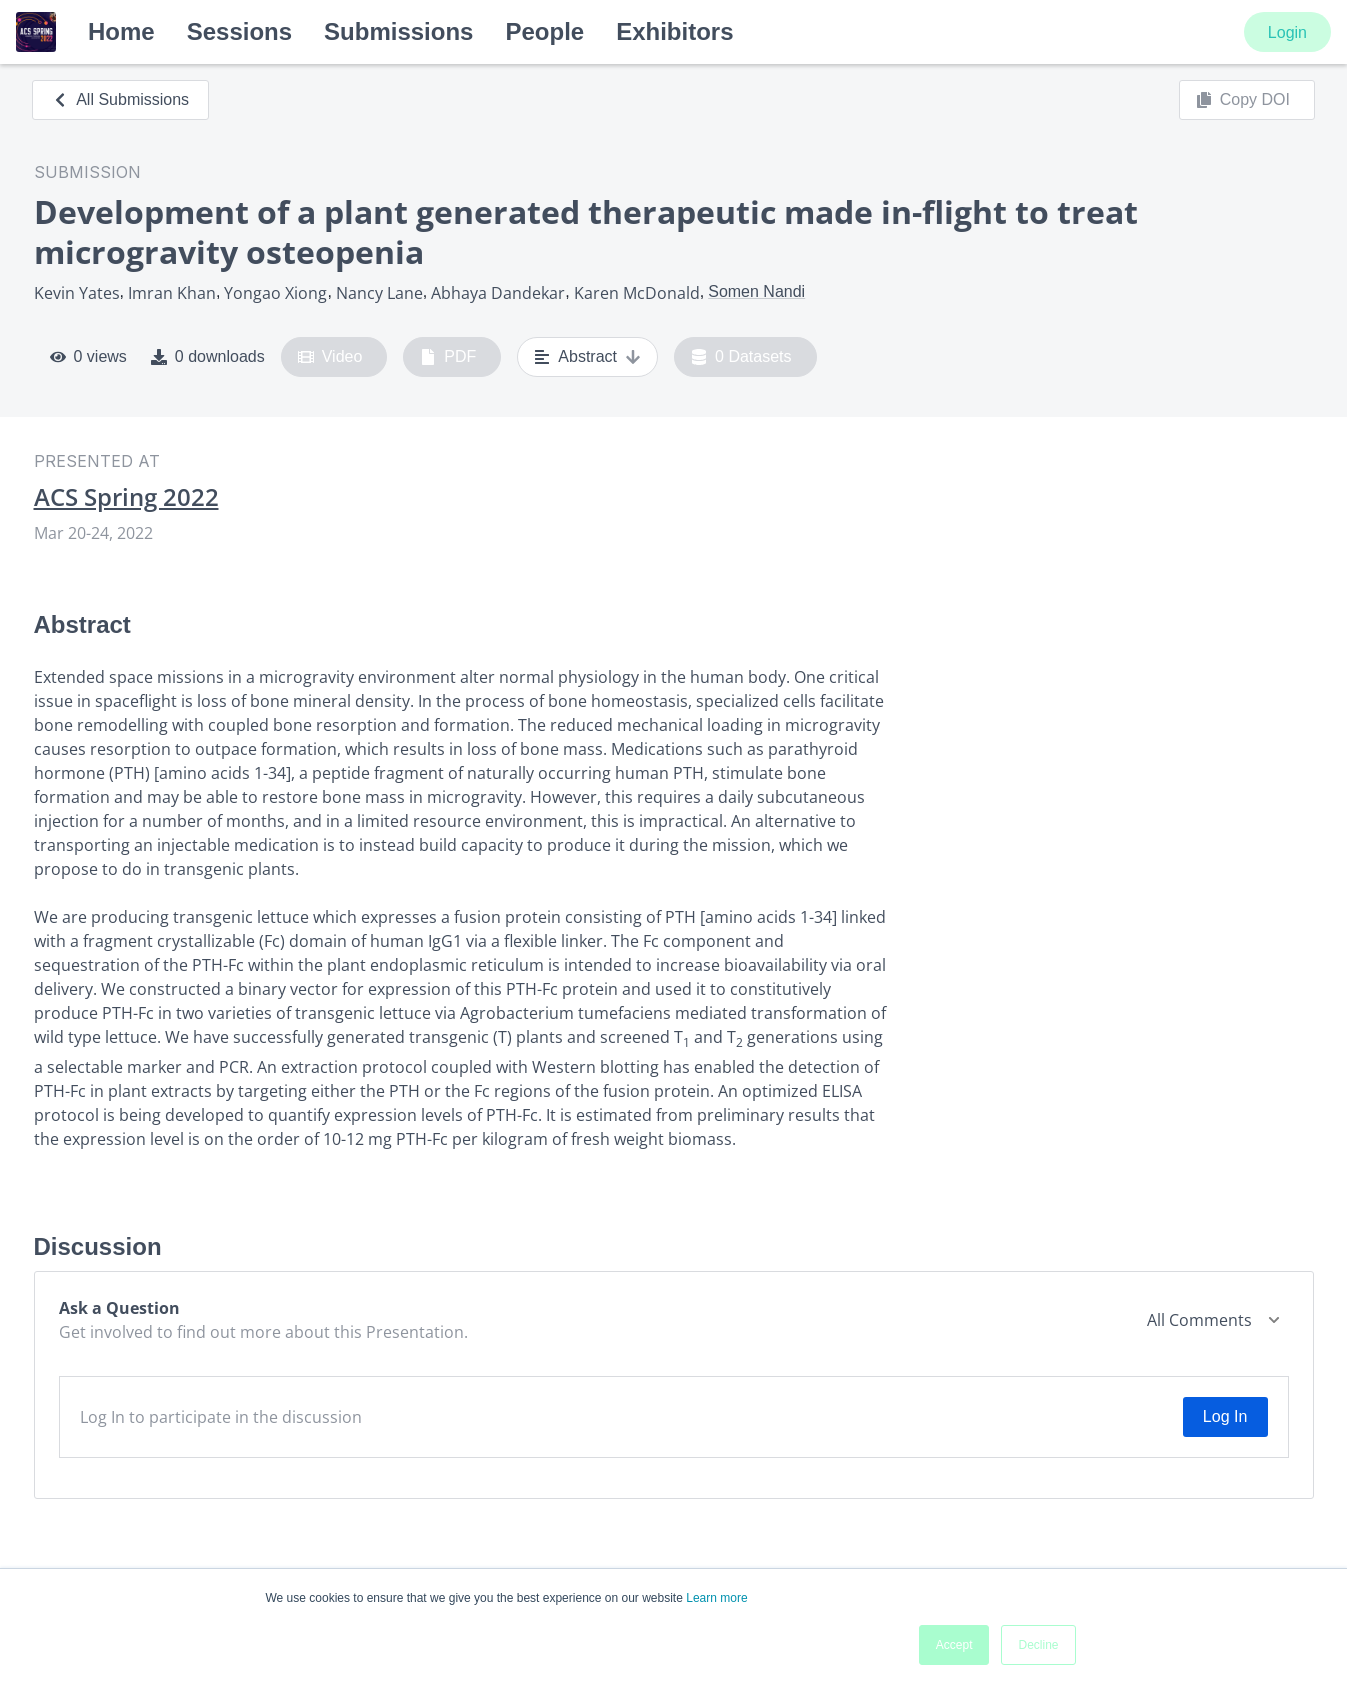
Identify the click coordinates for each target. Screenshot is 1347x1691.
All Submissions (120, 99)
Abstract (587, 357)
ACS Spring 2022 (126, 497)
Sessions (239, 31)
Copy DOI (1243, 100)
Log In (1225, 1416)
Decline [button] (1038, 1645)
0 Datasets (741, 357)
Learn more (716, 1598)
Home (121, 31)
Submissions (398, 31)
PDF (448, 357)
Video (330, 357)
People (544, 31)
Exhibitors (674, 31)
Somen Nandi (756, 291)
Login (1287, 32)
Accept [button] (954, 1645)
